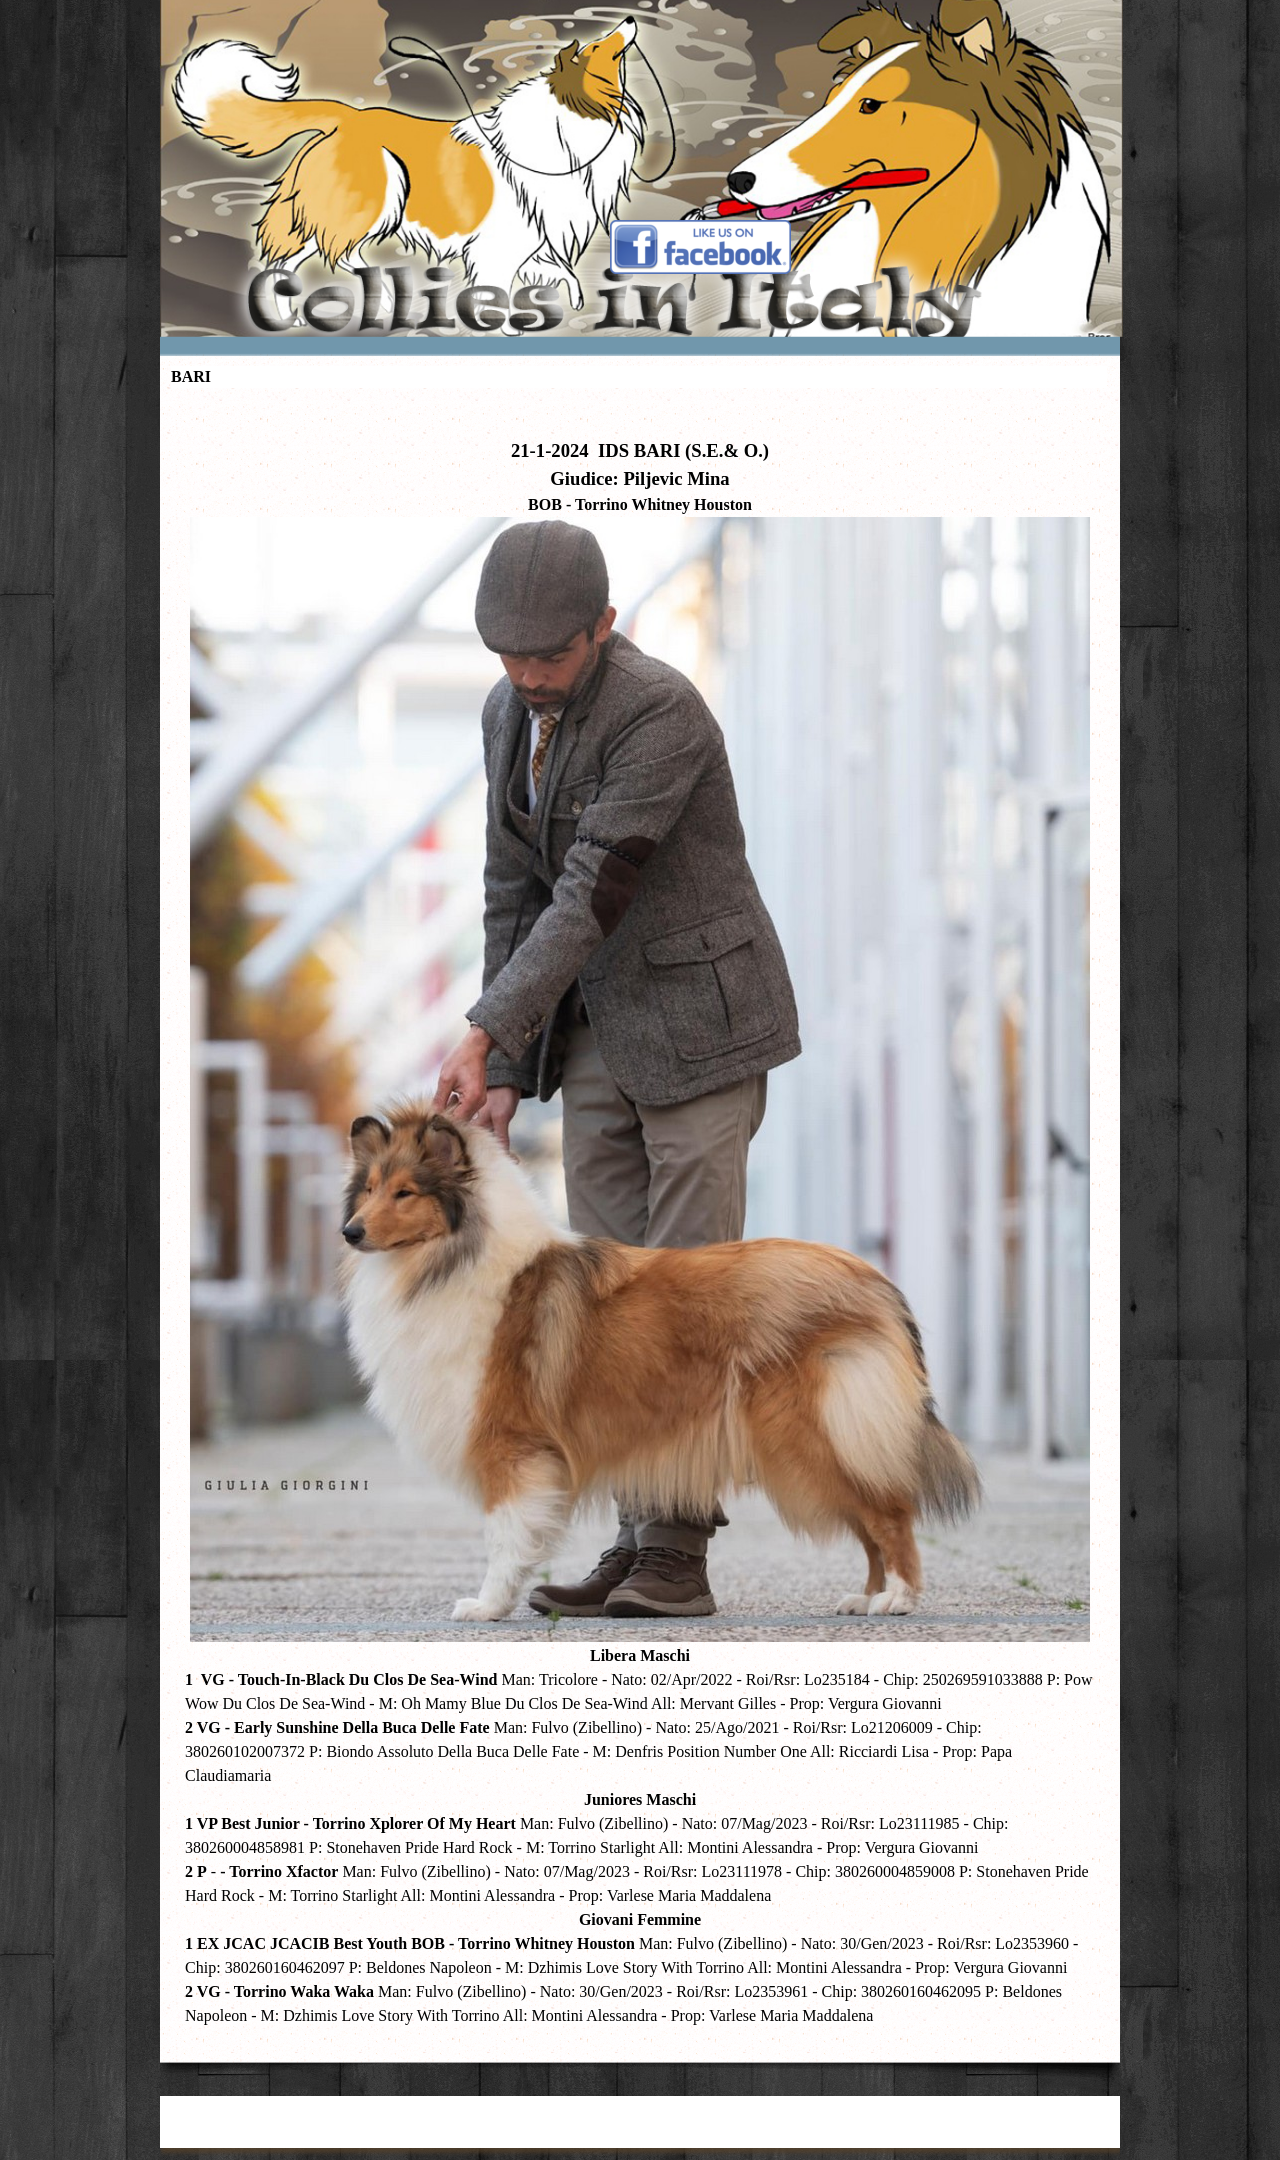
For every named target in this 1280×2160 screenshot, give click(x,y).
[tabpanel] (640, 1220)
